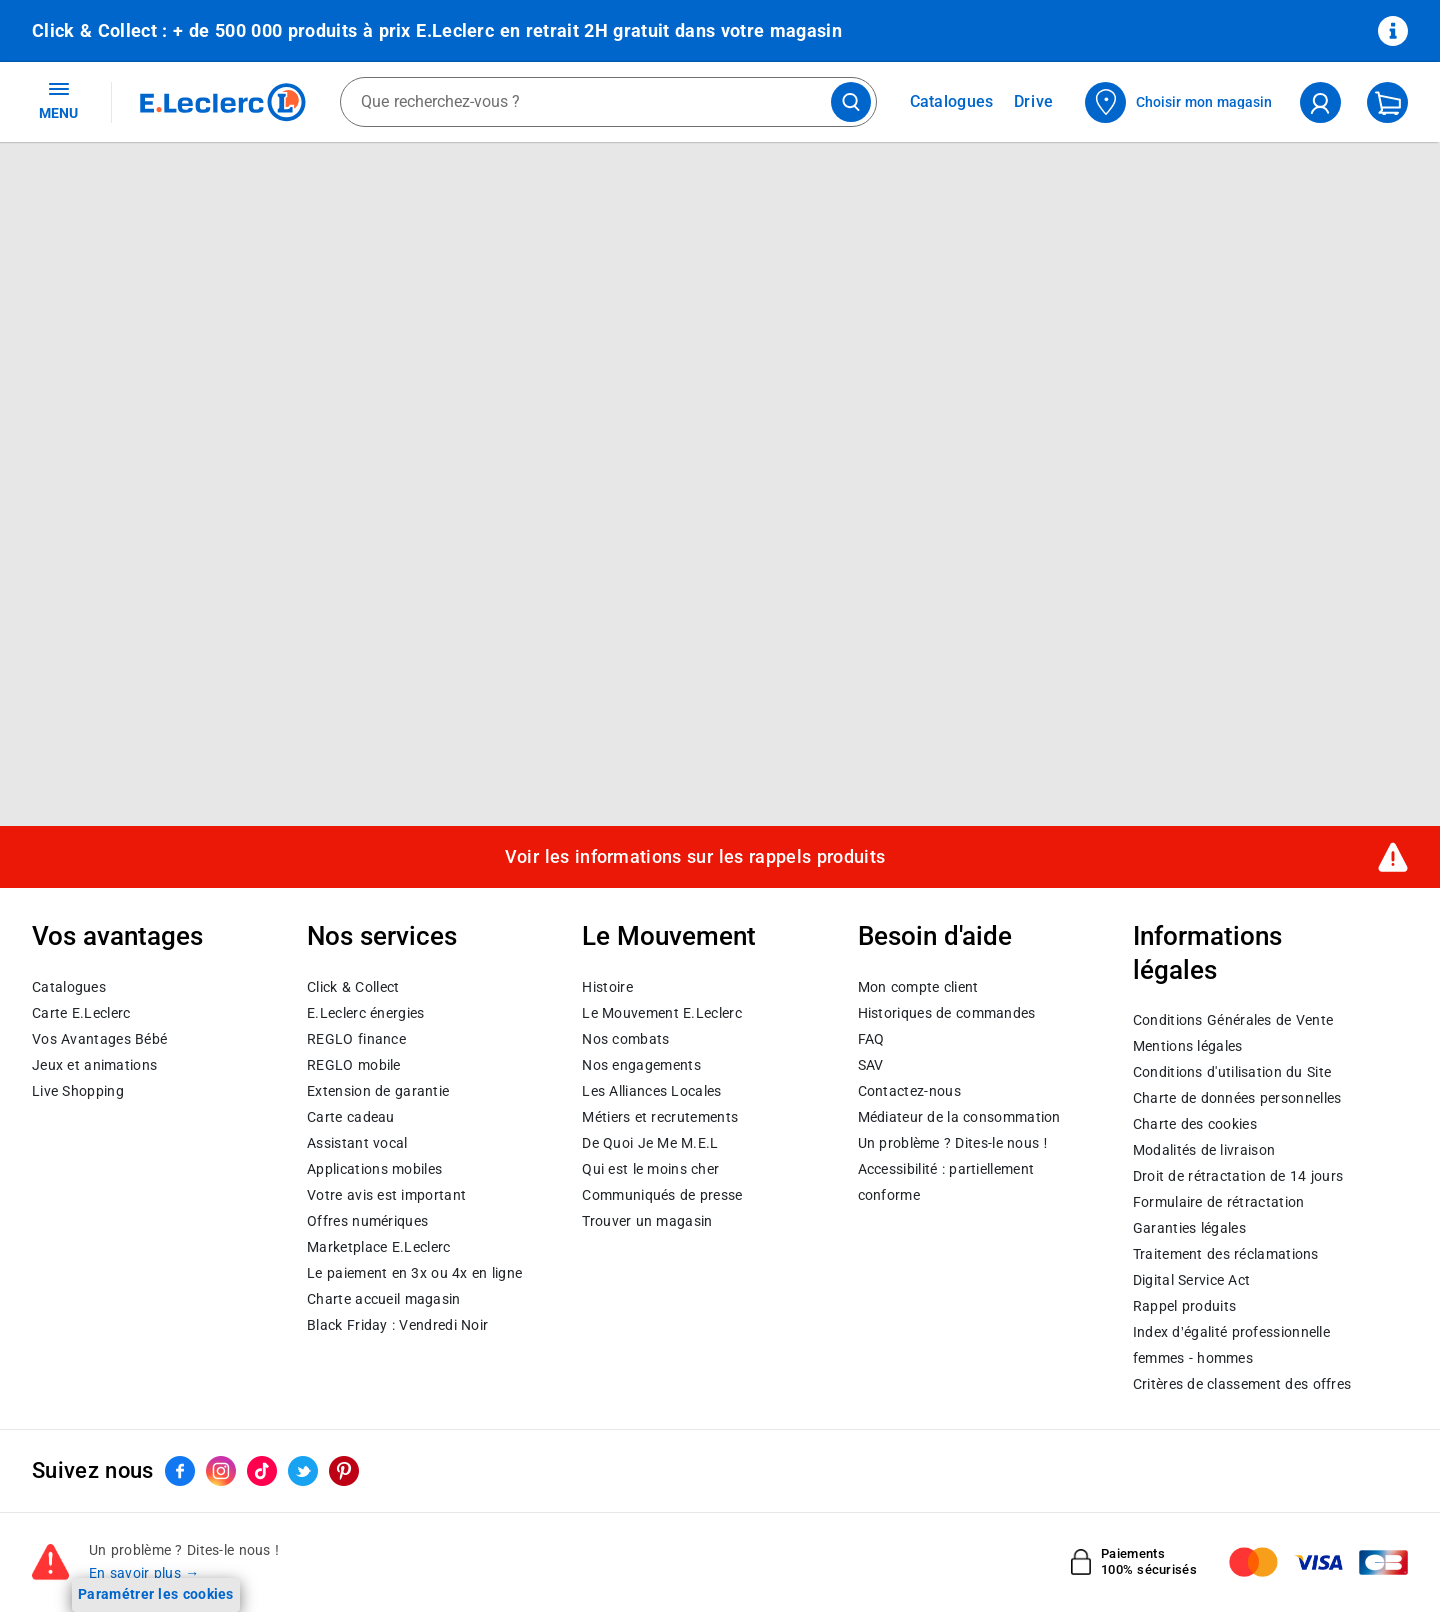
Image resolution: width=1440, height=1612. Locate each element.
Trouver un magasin (647, 1221)
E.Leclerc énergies (365, 1013)
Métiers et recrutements (660, 1117)
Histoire (607, 987)
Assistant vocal (357, 1143)
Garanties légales (1189, 1228)
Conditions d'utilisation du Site (1232, 1072)
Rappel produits (1184, 1306)
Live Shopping (78, 1091)
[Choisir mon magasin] (1179, 102)
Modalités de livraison (1204, 1150)
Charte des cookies (1195, 1124)
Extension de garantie (378, 1091)
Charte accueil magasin (383, 1299)
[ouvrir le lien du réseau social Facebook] (180, 1471)
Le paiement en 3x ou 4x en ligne (414, 1273)
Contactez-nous (909, 1091)
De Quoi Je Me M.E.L (650, 1143)
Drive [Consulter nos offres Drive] (1034, 101)
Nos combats (625, 1039)
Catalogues (69, 987)
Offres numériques (367, 1221)
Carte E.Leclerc (81, 1013)
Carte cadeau (351, 1117)
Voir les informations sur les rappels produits (695, 857)
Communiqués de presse (662, 1195)
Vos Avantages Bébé (99, 1039)
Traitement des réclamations (1226, 1254)
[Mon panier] (1387, 102)
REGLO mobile (354, 1065)
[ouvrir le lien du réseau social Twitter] (303, 1471)
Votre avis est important (386, 1195)
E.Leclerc (378, 1247)
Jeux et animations (94, 1065)
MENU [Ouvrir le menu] (58, 100)
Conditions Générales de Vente (1233, 1020)
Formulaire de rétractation (1219, 1202)
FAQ (871, 1039)
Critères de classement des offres (1242, 1384)
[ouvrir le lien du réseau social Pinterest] (344, 1471)
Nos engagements (641, 1065)
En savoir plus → (144, 1573)
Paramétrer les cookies (156, 1594)
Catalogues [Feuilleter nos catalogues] (952, 102)
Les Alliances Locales (651, 1091)
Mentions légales (1188, 1046)
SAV (871, 1065)
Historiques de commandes (947, 1013)
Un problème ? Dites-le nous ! (953, 1143)
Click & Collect (353, 987)
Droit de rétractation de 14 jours (1238, 1176)
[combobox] (608, 102)
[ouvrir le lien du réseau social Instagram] (221, 1471)
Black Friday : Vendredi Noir (397, 1325)
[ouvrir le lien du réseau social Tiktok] (262, 1471)
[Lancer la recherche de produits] (851, 102)
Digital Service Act (1192, 1280)
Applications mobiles (374, 1169)
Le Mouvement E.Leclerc (661, 1013)
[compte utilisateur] (1320, 102)
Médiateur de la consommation (959, 1117)
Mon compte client (918, 987)
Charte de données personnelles (1237, 1098)
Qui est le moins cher (650, 1169)
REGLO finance (356, 1039)
